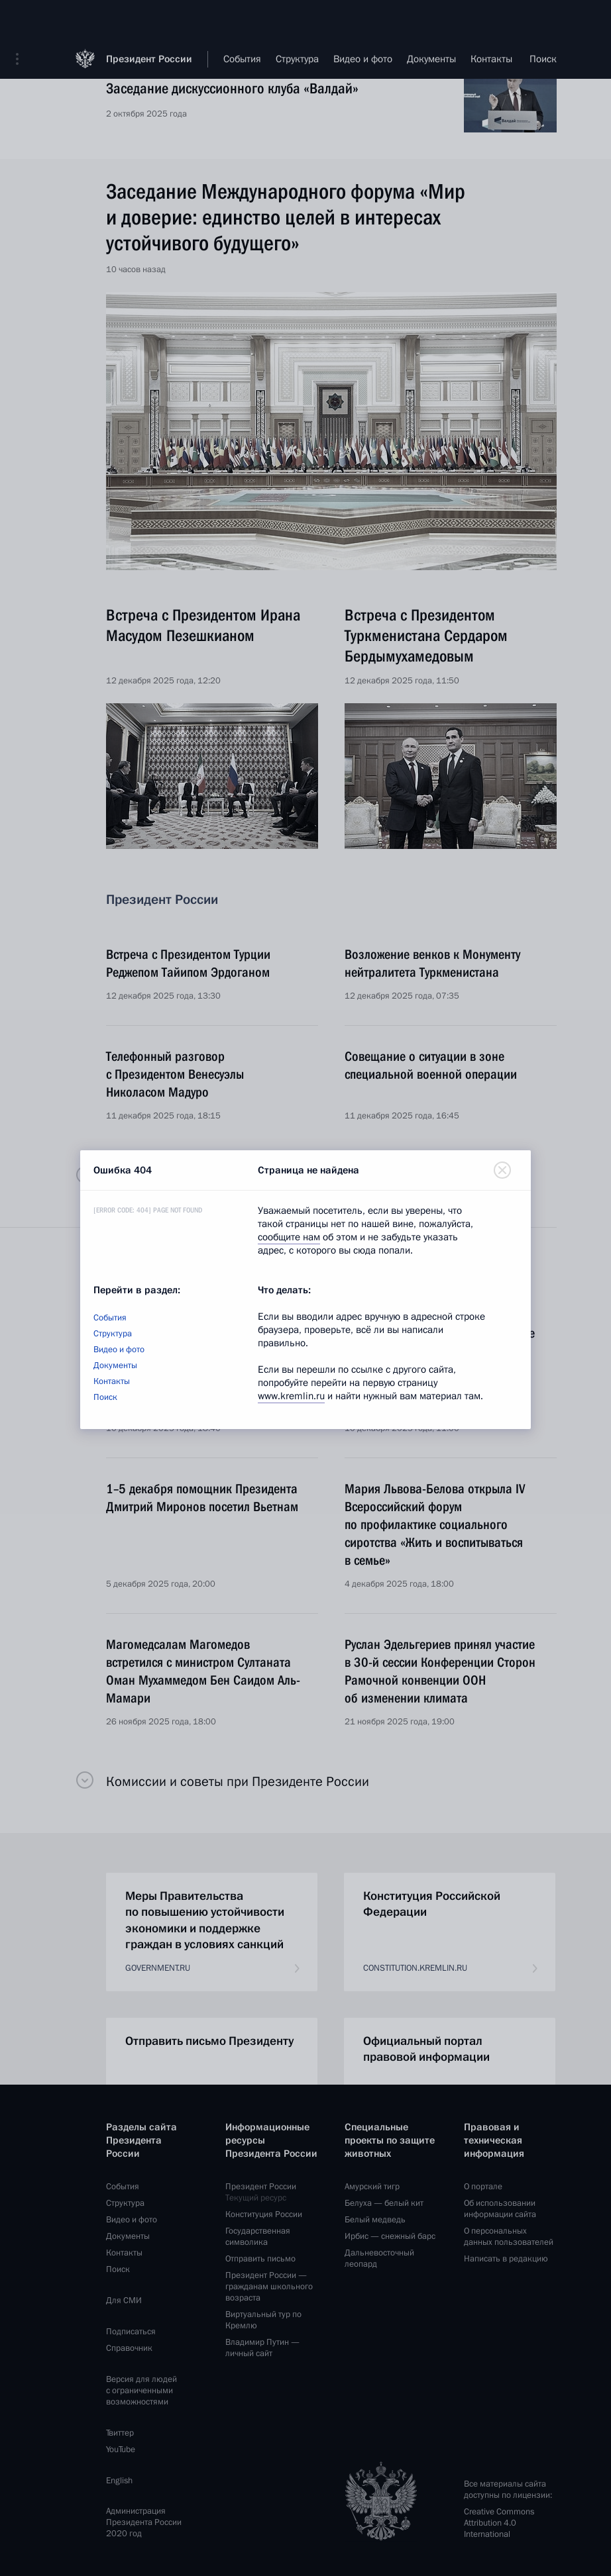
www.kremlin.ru (291, 1396)
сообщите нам (289, 1237)
